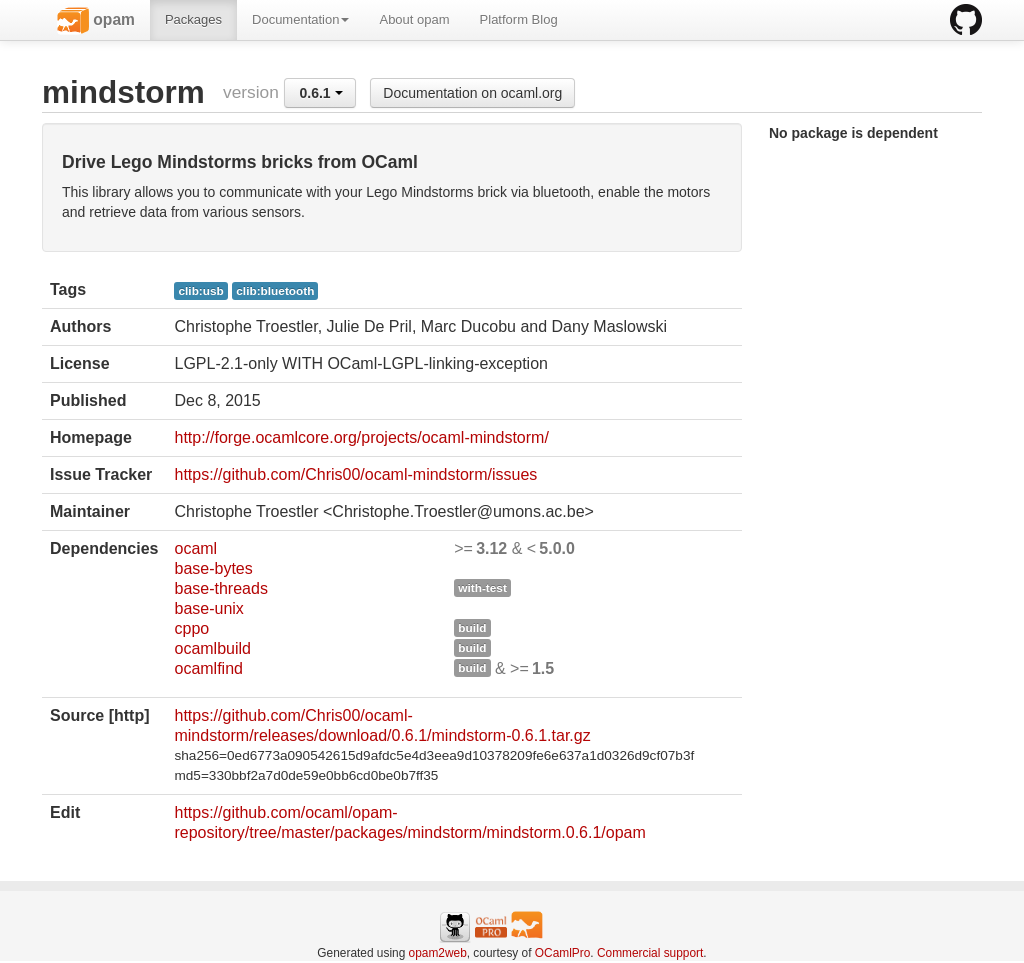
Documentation (300, 19)
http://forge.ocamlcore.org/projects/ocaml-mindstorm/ (361, 437)
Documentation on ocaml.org (472, 93)
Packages (193, 19)
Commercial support (650, 953)
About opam (414, 19)
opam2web (438, 953)
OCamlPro (563, 953)
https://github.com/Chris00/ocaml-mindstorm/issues (355, 474)
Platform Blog (519, 19)
